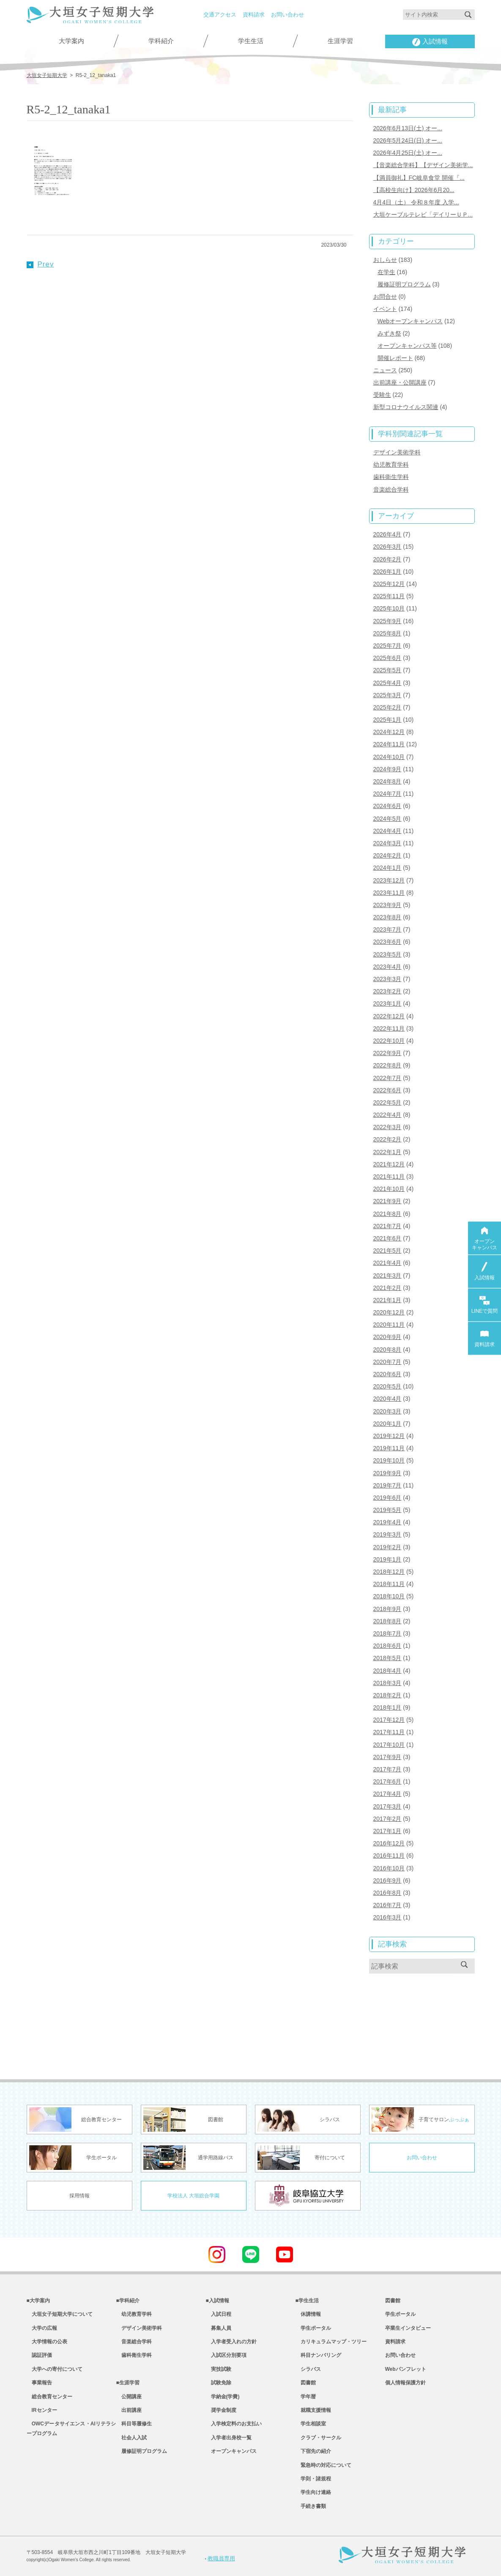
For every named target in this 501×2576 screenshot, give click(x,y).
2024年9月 (387, 769)
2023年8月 (387, 917)
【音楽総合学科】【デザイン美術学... (423, 165)
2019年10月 (389, 1460)
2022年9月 (387, 1053)
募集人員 (218, 2328)
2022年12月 (389, 1016)
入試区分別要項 (226, 2355)
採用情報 (79, 2196)
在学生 (386, 272)
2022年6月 (387, 1090)
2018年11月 (389, 1584)
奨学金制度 (221, 2410)
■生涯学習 (128, 2383)
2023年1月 (387, 1003)
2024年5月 (387, 818)
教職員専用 (220, 2558)
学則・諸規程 (313, 2479)
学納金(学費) (223, 2397)
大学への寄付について (54, 2369)
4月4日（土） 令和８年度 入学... (416, 202)
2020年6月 (387, 1374)
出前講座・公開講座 (400, 382)
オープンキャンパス (231, 2451)
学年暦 (306, 2397)
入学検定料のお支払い (234, 2424)
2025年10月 (389, 608)
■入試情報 (217, 2301)
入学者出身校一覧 (229, 2438)
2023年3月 (387, 979)
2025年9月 (387, 621)
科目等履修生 (134, 2424)
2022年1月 (387, 1152)
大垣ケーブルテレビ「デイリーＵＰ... (423, 214)
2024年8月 (387, 781)
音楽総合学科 (391, 489)
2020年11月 (389, 1324)
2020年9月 (387, 1336)
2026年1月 (387, 571)
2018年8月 (387, 1621)
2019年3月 (387, 1534)
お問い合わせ (287, 14)
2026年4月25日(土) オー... (407, 152)
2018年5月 (387, 1658)
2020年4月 (387, 1398)
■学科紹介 (128, 2301)
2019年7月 (387, 1485)
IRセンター (42, 2410)
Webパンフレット (405, 2369)
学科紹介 (161, 41)
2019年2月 (387, 1547)
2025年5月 (387, 670)
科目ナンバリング (318, 2355)
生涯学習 (340, 41)
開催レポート (395, 358)
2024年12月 (389, 732)
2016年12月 (389, 1843)
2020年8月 (387, 1349)
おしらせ (385, 259)
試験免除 (218, 2383)
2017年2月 (387, 1818)
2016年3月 (387, 1917)
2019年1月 (387, 1559)
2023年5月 (387, 954)
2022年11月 (389, 1028)
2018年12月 (389, 1571)
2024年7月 (387, 793)
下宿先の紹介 (313, 2451)
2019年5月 (387, 1510)
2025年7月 (387, 645)
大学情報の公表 (47, 2342)
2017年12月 (389, 1719)
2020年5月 (387, 1386)
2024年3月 (387, 843)
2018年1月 (387, 1707)
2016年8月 (387, 1892)
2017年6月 (387, 1781)
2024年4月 (387, 831)
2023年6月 (387, 941)
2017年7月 (387, 1769)
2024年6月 (387, 806)
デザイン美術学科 (397, 452)
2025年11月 (389, 596)
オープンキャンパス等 (407, 345)
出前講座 (129, 2410)
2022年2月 (387, 1139)
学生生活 (250, 41)
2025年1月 (387, 719)
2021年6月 (387, 1238)
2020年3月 (387, 1411)
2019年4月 (387, 1522)
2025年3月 (387, 695)
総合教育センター (49, 2397)
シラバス (308, 2369)
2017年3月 (387, 1806)
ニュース (385, 370)
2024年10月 (389, 756)
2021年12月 (389, 1164)
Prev (40, 264)
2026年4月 (387, 534)
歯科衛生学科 (391, 476)
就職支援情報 (313, 2410)
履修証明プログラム (404, 284)
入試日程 (218, 2314)
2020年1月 (387, 1423)
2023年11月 (389, 892)
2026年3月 (387, 546)
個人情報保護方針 (405, 2383)
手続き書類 (311, 2506)
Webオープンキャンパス (410, 321)
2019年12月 (389, 1435)
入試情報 (430, 42)
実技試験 (218, 2369)
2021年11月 (389, 1176)
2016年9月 (387, 1880)
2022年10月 (389, 1040)
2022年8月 (387, 1065)
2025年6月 (387, 657)
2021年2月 (387, 1287)
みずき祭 (389, 333)
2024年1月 (387, 867)
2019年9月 (387, 1473)
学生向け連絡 (313, 2492)
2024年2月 (387, 855)
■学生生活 (307, 2301)
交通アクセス (219, 14)
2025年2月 (387, 707)
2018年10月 (389, 1596)
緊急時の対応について (323, 2465)
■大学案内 (38, 2301)
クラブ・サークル (318, 2438)
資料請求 (254, 14)
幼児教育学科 (391, 464)
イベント (385, 308)
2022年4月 (387, 1114)
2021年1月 (387, 1300)
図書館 (306, 2383)
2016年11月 (389, 1855)
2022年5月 (387, 1102)
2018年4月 (387, 1670)
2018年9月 (387, 1609)
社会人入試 (131, 2438)
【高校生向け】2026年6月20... (413, 190)
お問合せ (385, 296)
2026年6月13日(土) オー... (407, 128)
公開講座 (129, 2397)
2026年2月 (387, 559)
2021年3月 (387, 1275)
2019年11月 (389, 1448)
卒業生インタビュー (408, 2328)
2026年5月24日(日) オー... (407, 140)
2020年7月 (387, 1361)
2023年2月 (387, 991)
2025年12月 (389, 583)
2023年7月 (387, 929)
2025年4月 (387, 682)
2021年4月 (387, 1262)
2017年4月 (387, 1793)
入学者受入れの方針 (231, 2342)
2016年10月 (389, 1868)
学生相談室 (311, 2424)
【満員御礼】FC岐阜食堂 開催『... (419, 177)
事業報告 (39, 2383)
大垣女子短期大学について (60, 2314)
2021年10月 (389, 1188)
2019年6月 (387, 1497)
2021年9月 (387, 1201)
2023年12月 (389, 880)
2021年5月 (387, 1250)
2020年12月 (389, 1312)
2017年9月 (387, 1757)
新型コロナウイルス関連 (405, 407)
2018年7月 (387, 1633)
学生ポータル (313, 2328)
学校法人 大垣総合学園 (193, 2196)
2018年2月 (387, 1695)
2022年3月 (387, 1127)
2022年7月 (387, 1078)
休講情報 (308, 2314)
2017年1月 (387, 1831)
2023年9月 (387, 905)
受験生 (382, 394)
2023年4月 (387, 966)
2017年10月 (389, 1744)
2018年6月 (387, 1645)
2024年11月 (389, 744)
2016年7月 (387, 1905)
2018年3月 (387, 1683)
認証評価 (39, 2355)
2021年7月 (387, 1226)
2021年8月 (387, 1213)
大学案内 (71, 41)
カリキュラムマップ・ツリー (331, 2342)
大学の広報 (42, 2328)
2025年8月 (387, 633)
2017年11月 (389, 1732)
